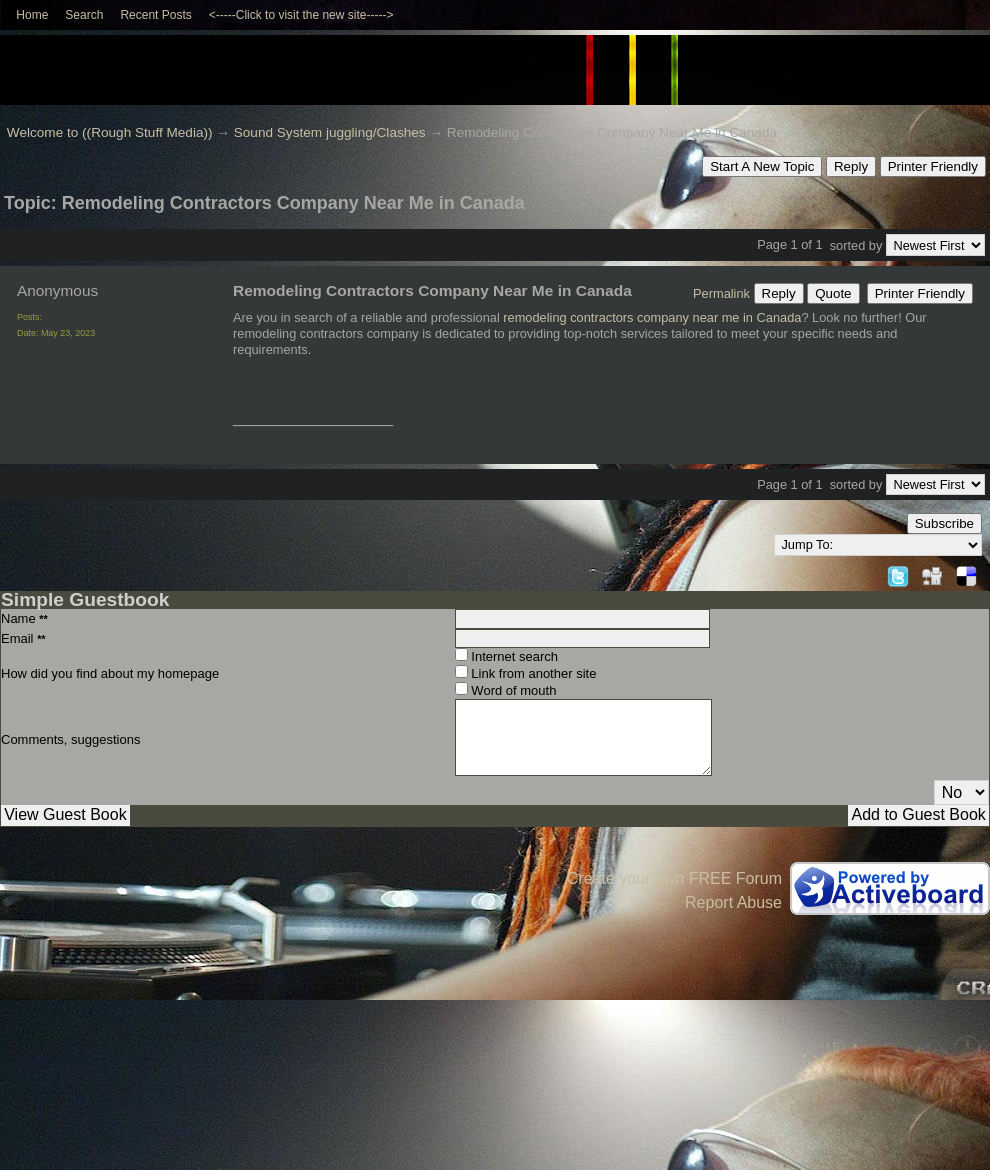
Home (32, 15)
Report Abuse (733, 902)
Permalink (721, 293)
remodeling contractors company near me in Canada (652, 317)
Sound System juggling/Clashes (330, 132)
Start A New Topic (762, 166)
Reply (851, 166)
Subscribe (944, 523)
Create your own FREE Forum (674, 878)
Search (84, 15)
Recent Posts (155, 15)
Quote (833, 293)
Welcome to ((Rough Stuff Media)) (110, 132)
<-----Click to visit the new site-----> (301, 15)
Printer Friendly (933, 166)
